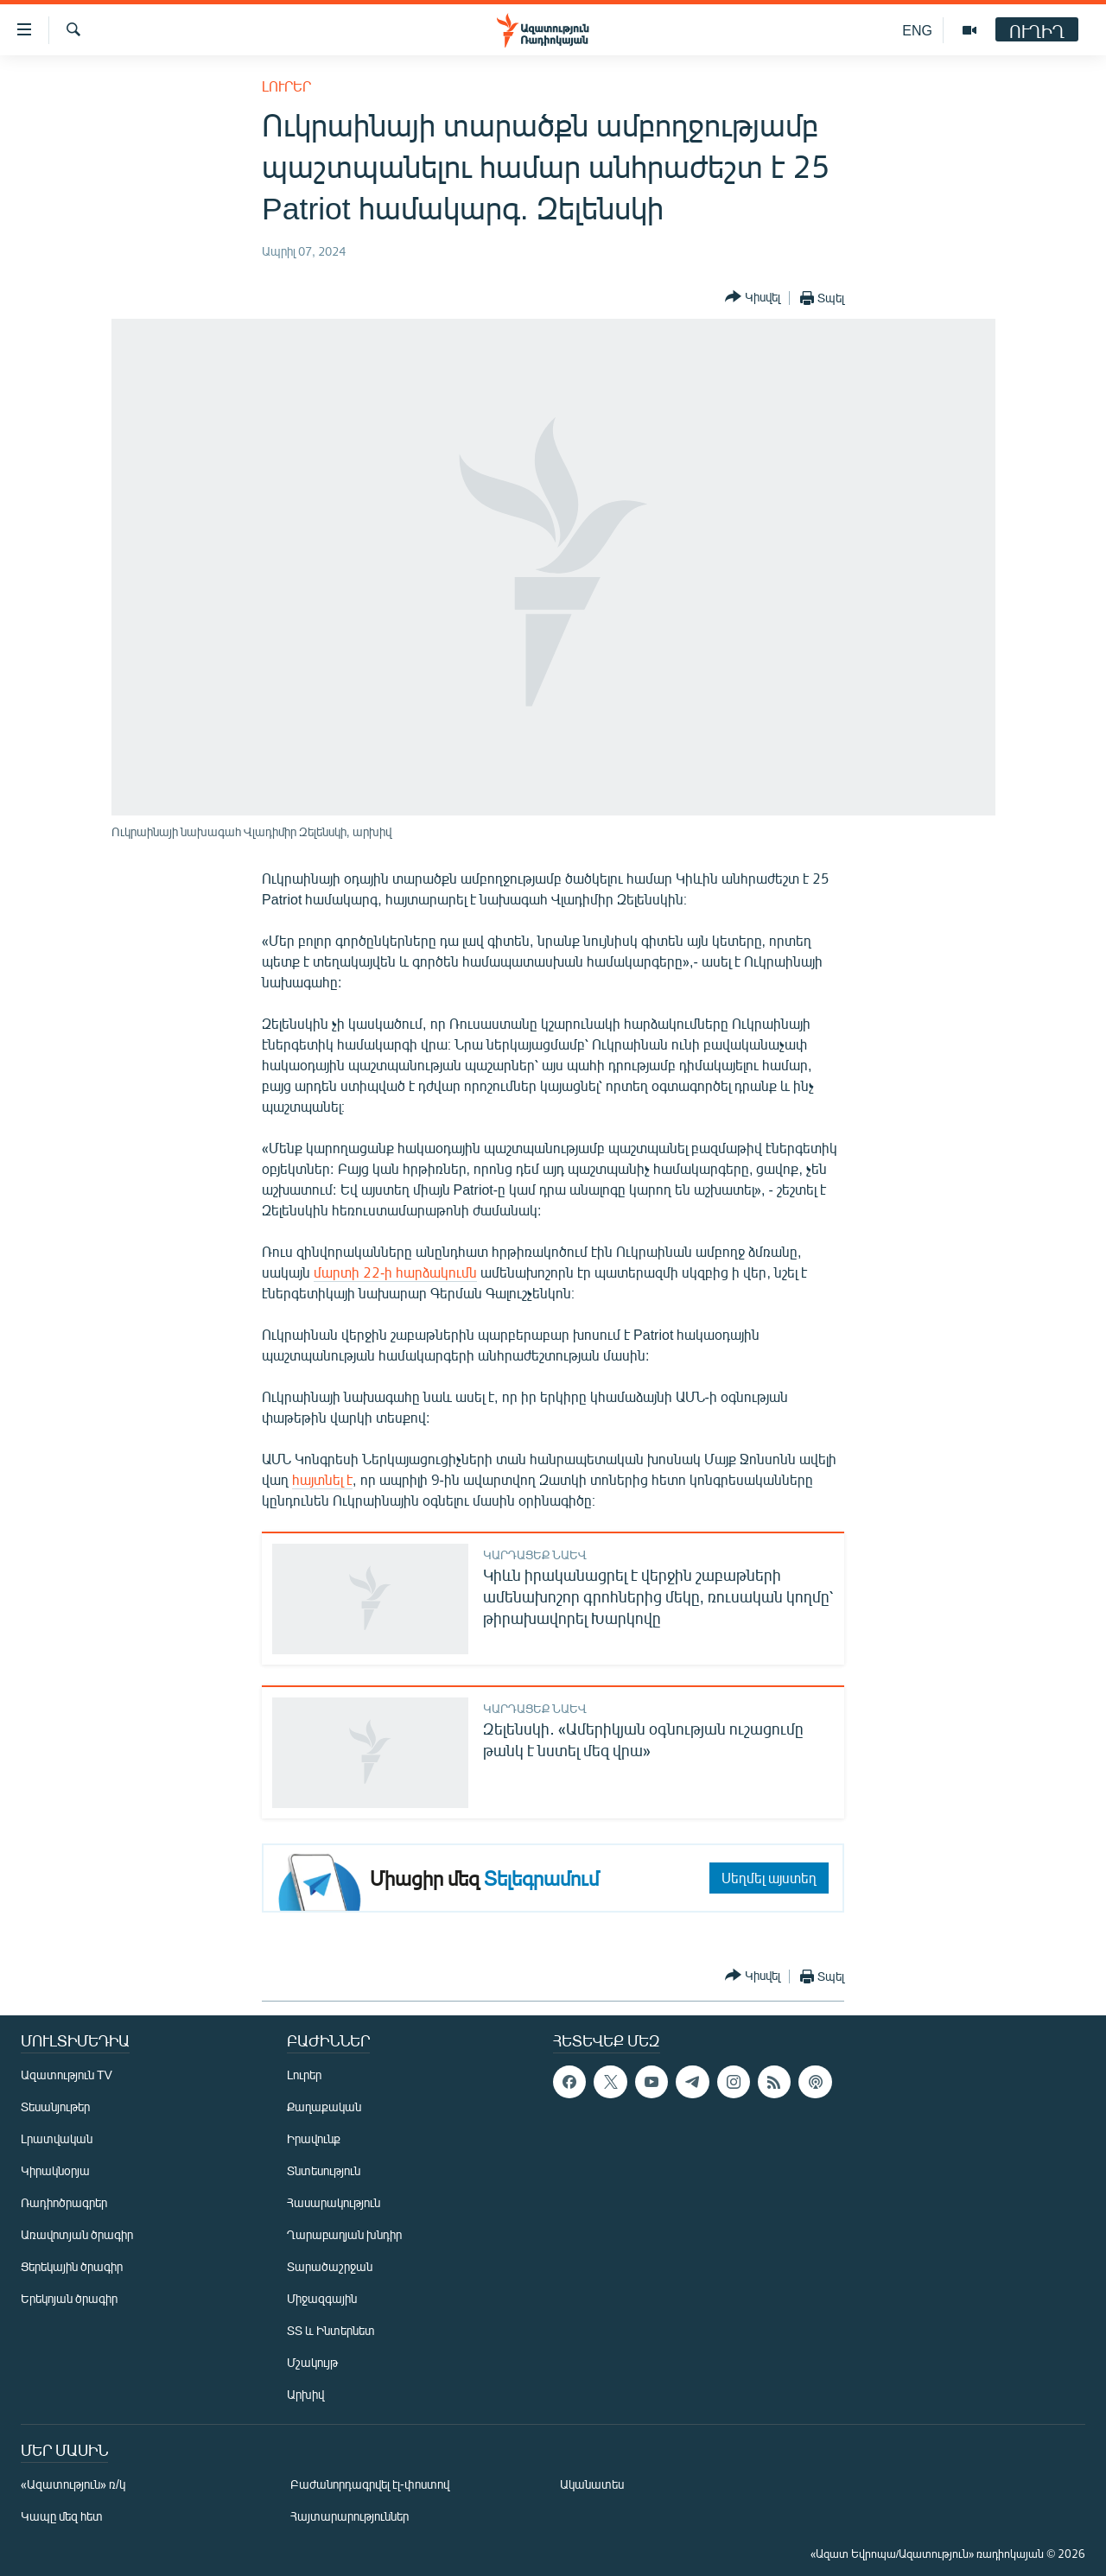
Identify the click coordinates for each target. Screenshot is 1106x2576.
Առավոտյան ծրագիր (77, 2234)
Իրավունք (313, 2138)
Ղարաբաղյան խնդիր (344, 2234)
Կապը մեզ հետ (62, 2516)
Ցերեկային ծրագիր (72, 2266)
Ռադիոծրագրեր (64, 2202)
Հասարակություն (333, 2202)
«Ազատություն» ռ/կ (73, 2484)
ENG (917, 30)
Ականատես (592, 2484)
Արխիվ (305, 2394)
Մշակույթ (312, 2362)
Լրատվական (56, 2138)
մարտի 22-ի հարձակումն (395, 1272)
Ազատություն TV (66, 2074)
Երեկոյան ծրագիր (69, 2298)
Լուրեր (286, 86)
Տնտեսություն (323, 2170)
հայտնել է (322, 1479)
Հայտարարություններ (349, 2516)
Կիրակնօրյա (55, 2170)
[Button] (752, 297)
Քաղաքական (324, 2106)
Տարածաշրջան (329, 2266)
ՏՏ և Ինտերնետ (331, 2330)
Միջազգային (322, 2298)
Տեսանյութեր (55, 2106)
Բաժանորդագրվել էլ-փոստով (369, 2484)
